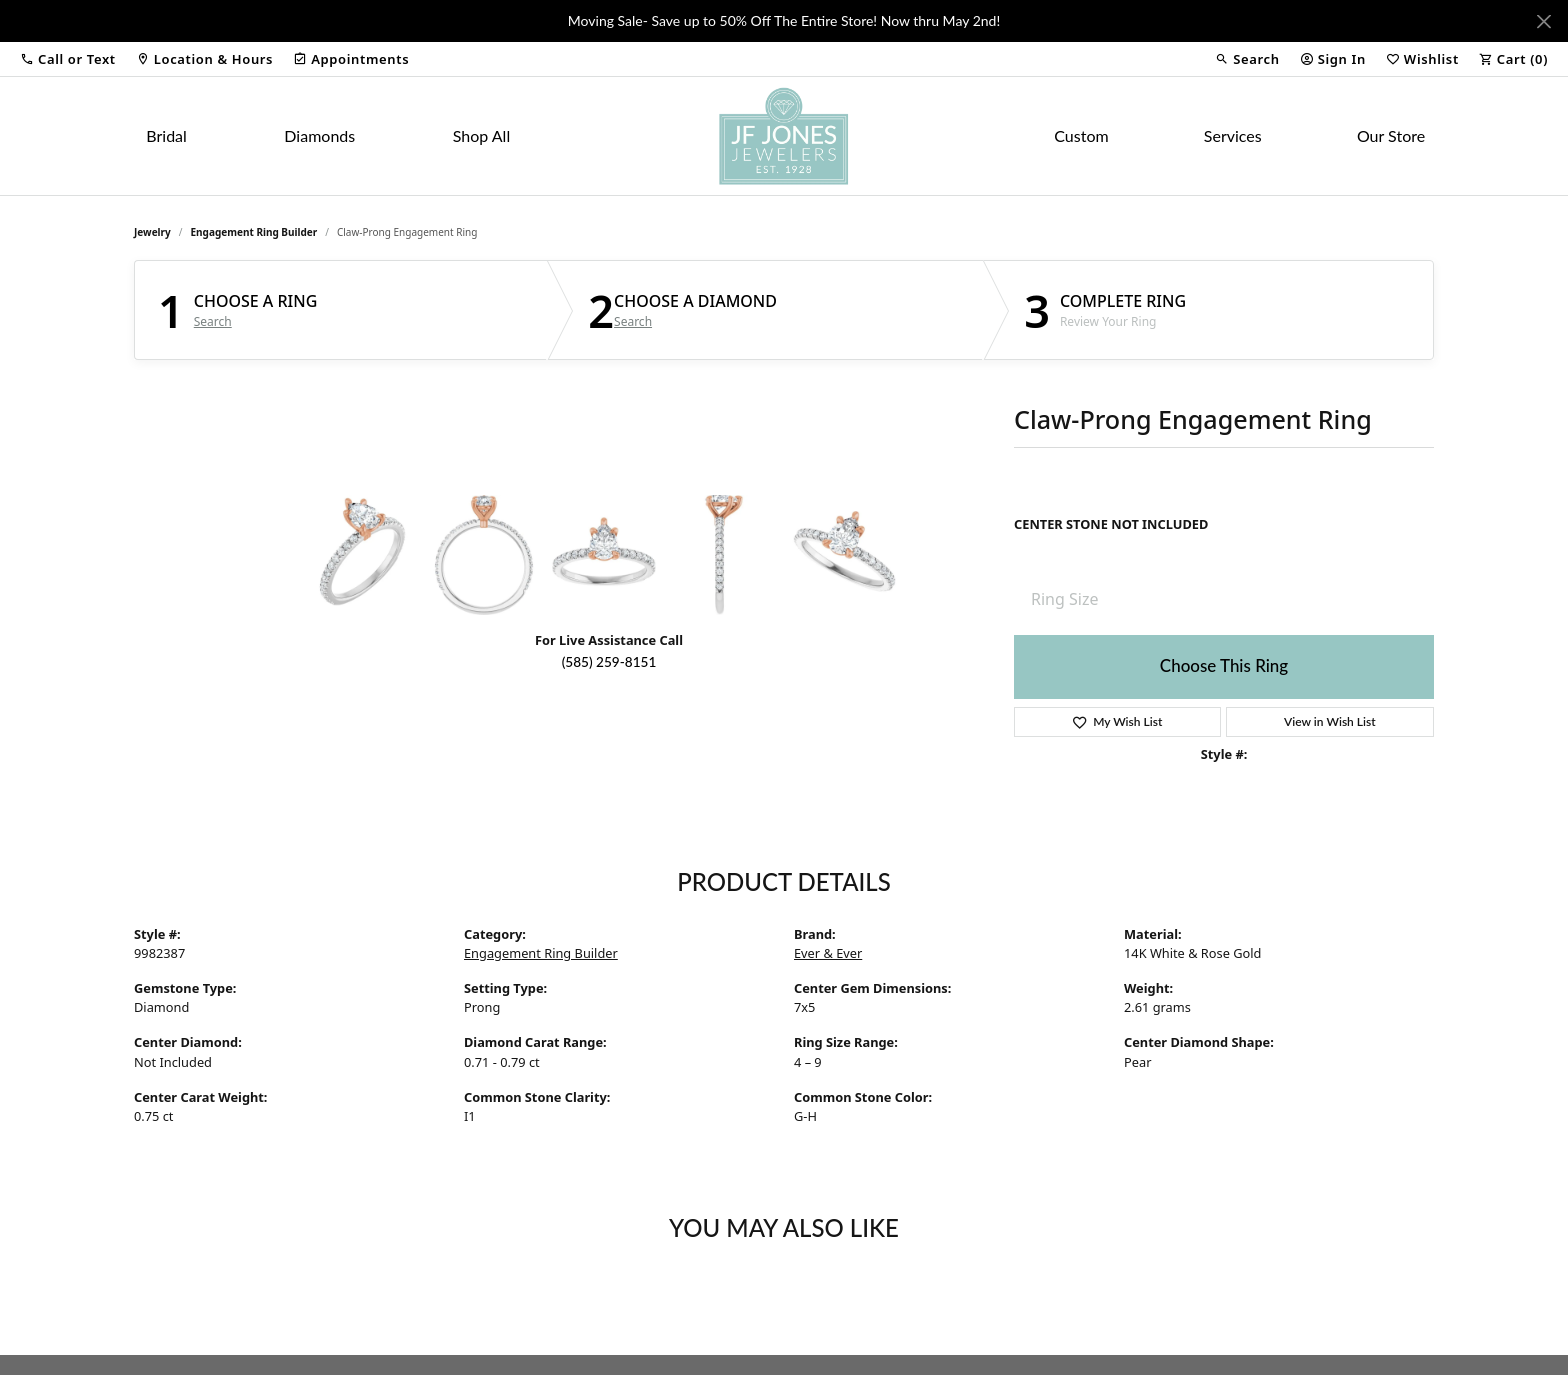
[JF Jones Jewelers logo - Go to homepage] (784, 136)
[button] (68, 59)
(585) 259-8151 (609, 662)
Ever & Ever (828, 953)
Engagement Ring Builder (254, 232)
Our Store (1391, 135)
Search (213, 322)
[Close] (1543, 21)
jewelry (152, 232)
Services (1233, 135)
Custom (1081, 135)
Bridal (166, 135)
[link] (204, 59)
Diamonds (319, 135)
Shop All (481, 135)
